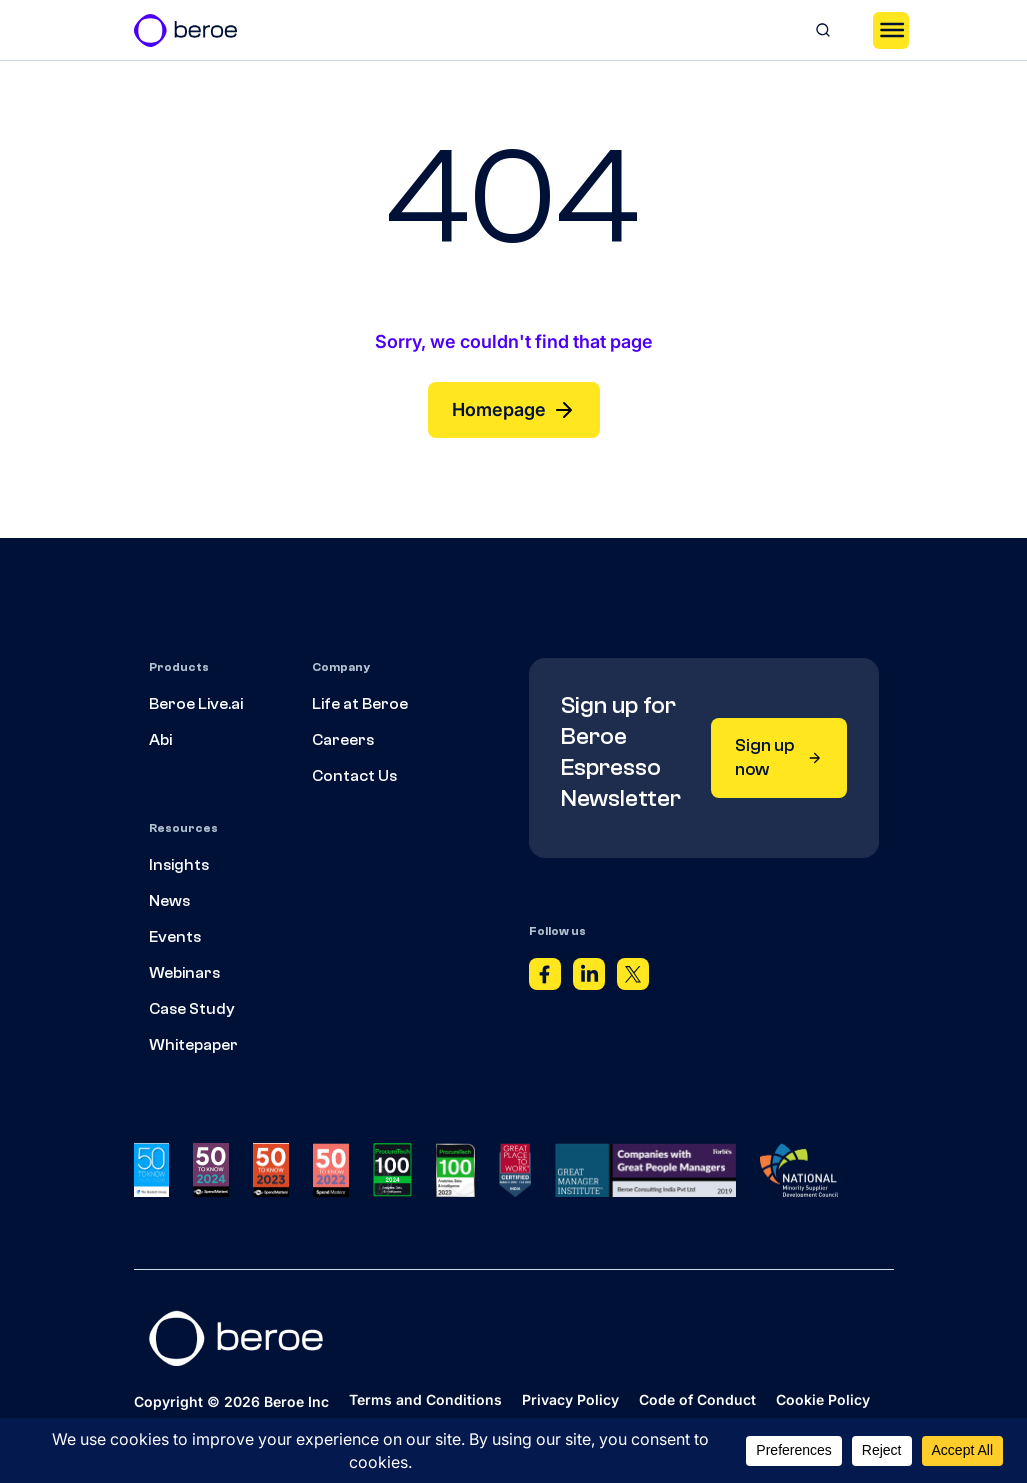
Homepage (514, 410)
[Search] (823, 30)
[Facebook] (545, 979)
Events (175, 937)
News (169, 901)
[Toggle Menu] (891, 30)
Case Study (192, 1009)
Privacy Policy (570, 1399)
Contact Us (354, 776)
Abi (160, 740)
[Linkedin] (589, 979)
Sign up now (779, 757)
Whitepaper (193, 1045)
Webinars (184, 973)
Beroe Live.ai (196, 704)
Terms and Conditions (425, 1399)
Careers (343, 740)
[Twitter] (633, 979)
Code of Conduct (697, 1399)
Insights (179, 865)
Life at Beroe (360, 704)
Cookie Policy (823, 1399)
